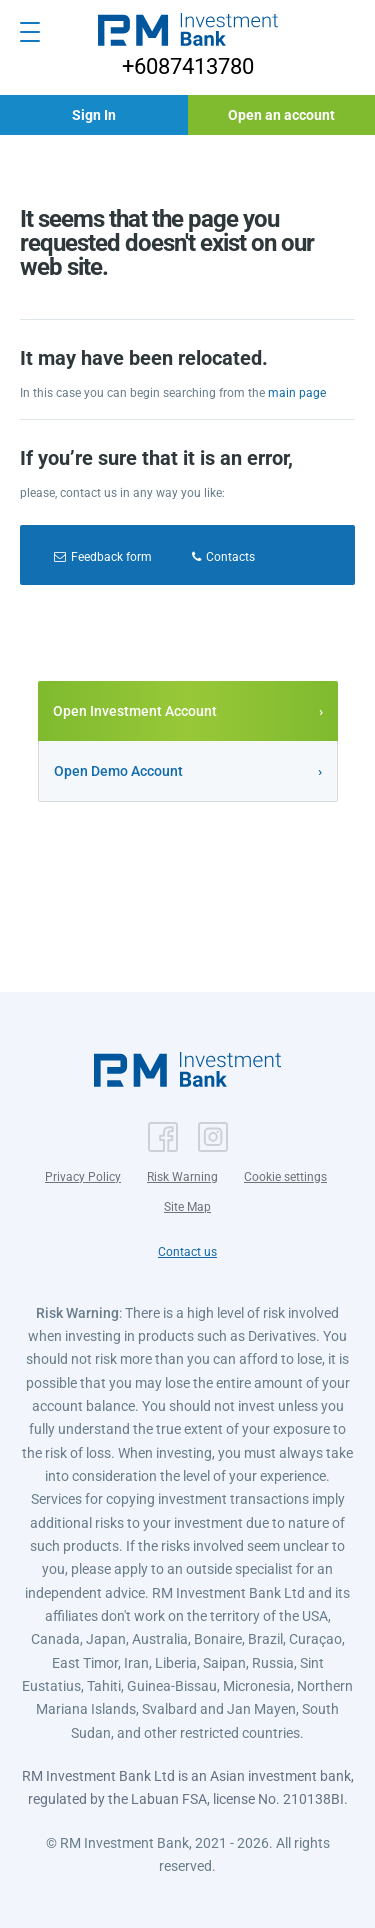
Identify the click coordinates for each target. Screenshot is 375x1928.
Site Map (187, 1207)
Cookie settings (285, 1177)
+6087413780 (188, 66)
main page (297, 393)
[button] (188, 32)
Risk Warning (182, 1177)
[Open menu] (30, 32)
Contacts (230, 557)
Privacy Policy (83, 1177)
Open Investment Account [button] (135, 711)
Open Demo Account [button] (118, 771)
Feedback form (111, 557)
